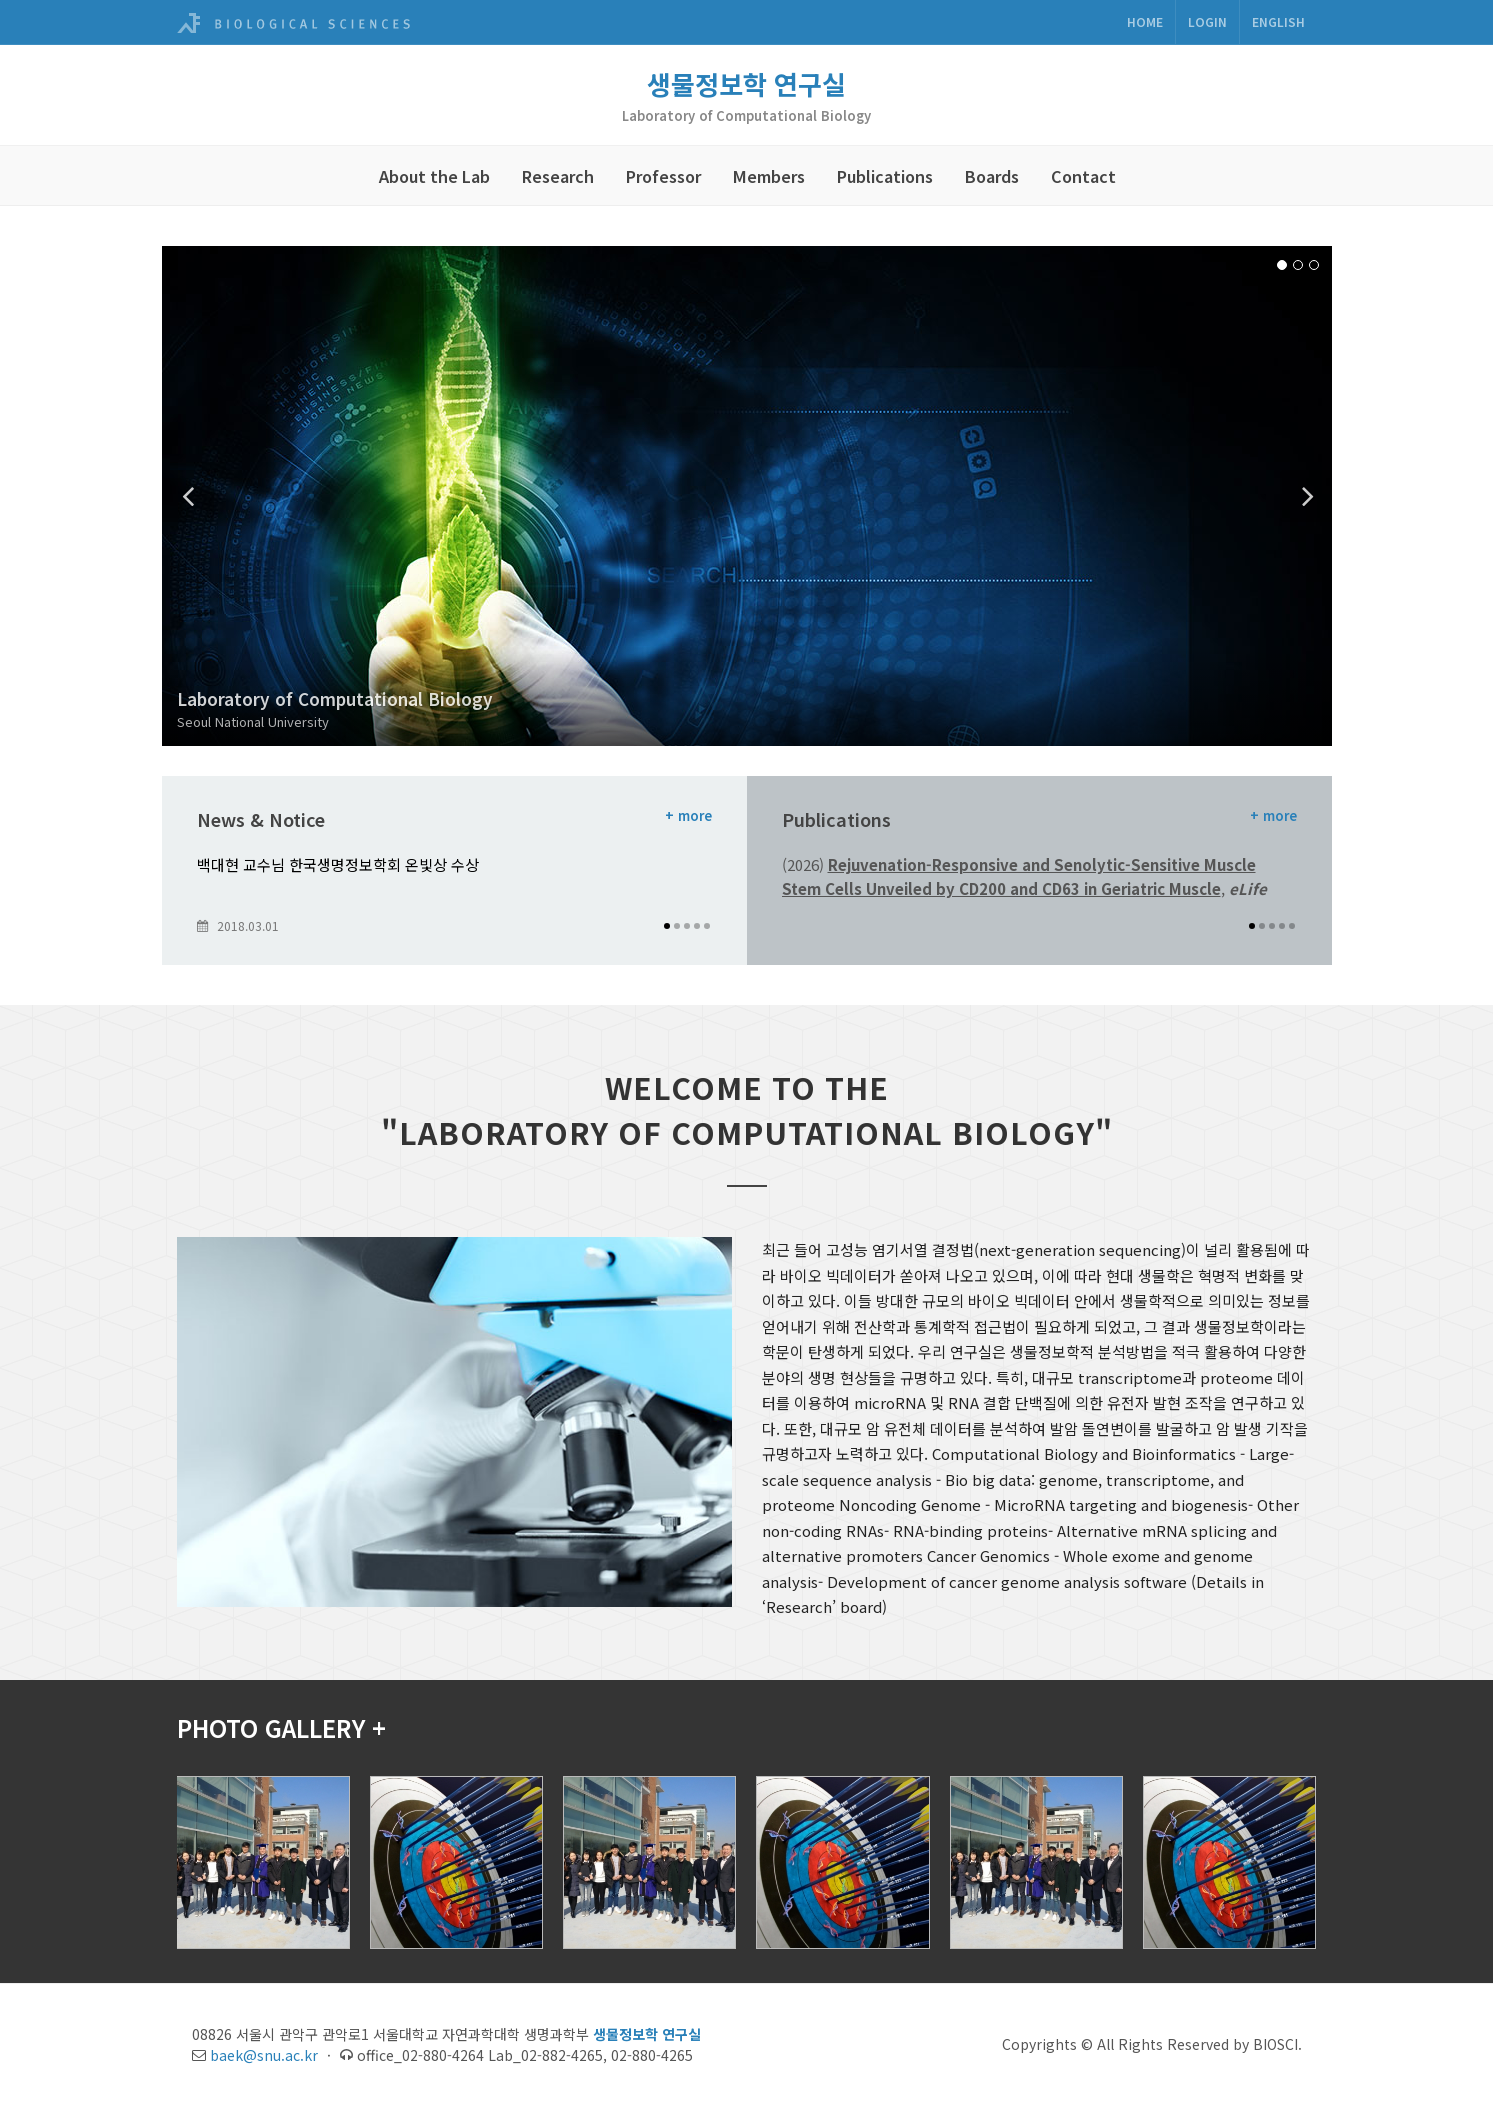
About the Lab (434, 176)
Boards (992, 176)
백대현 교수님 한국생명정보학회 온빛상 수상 (338, 864)
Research (558, 176)
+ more (688, 815)
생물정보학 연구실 (746, 83)
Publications (885, 176)
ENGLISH (1278, 21)
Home (1145, 21)
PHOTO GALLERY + (281, 1727)
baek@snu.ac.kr (264, 2055)
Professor (663, 176)
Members (769, 176)
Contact (1083, 176)
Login (1207, 21)
